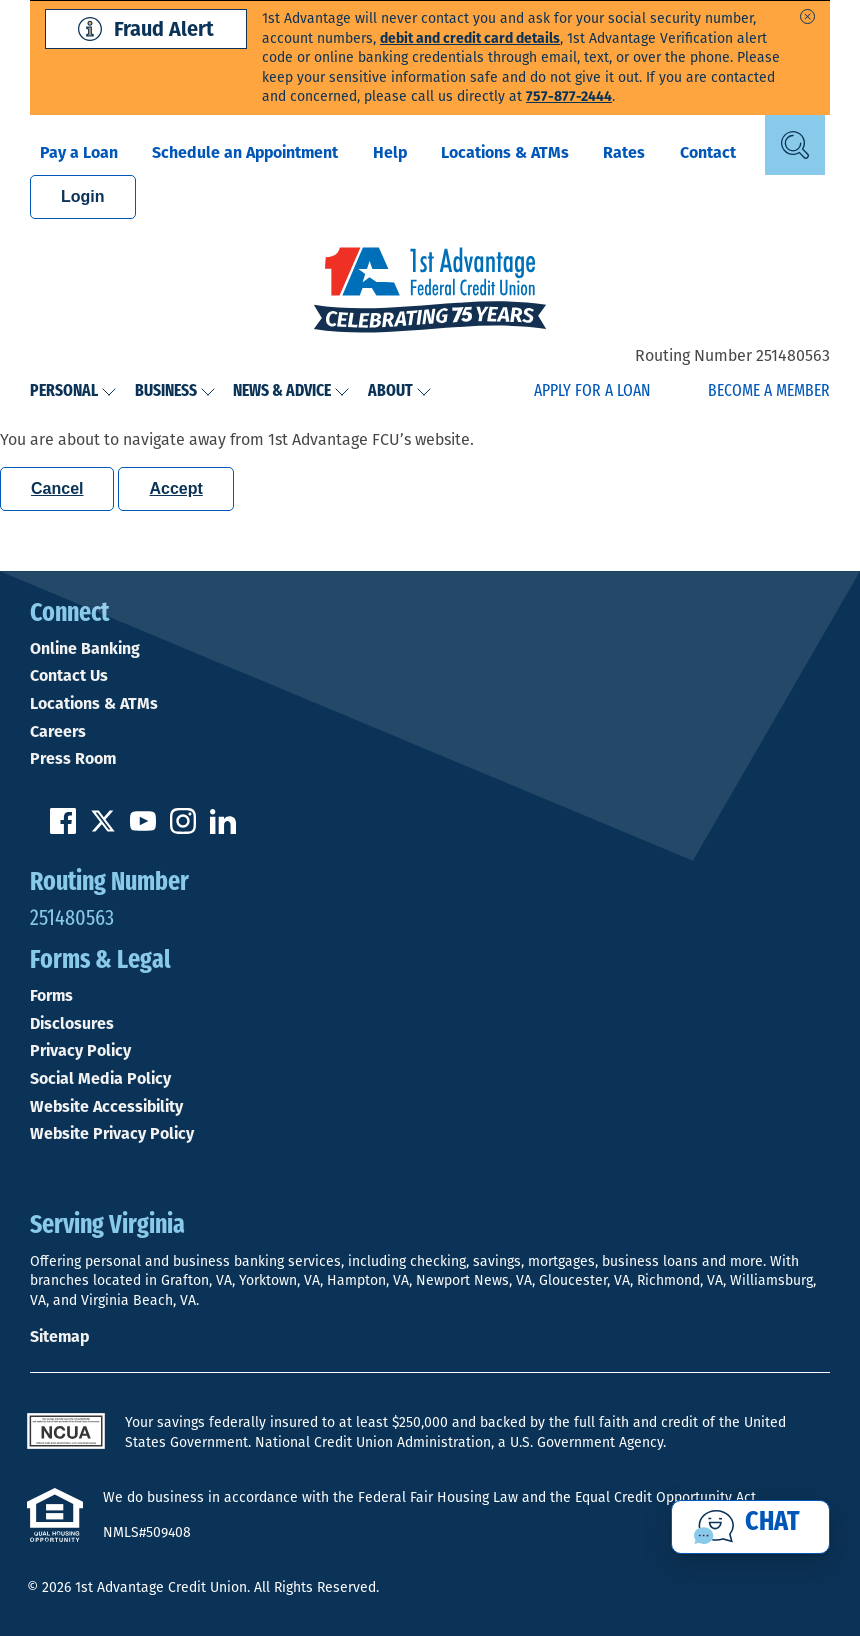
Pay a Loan (79, 152)
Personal (73, 391)
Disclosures (72, 1024)
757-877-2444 (569, 96)
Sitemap (59, 1336)
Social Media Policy (100, 1079)
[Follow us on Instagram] (183, 828)
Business (175, 391)
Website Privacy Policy (112, 1134)
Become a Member (769, 391)
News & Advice (291, 391)
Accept (175, 488)
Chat (772, 1523)
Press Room (73, 759)
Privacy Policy (80, 1051)
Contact (708, 152)
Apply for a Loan (592, 391)
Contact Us (69, 676)
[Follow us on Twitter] (103, 828)
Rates (624, 152)
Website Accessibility (106, 1107)
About (400, 391)
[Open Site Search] (795, 145)
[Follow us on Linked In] (223, 828)
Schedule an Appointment (245, 152)
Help (390, 152)
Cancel (57, 488)
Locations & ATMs (505, 152)
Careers (58, 732)
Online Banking (85, 649)
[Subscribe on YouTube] (143, 828)
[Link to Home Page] (430, 292)
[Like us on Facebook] (63, 828)
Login (83, 196)
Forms (51, 996)
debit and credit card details (470, 38)
